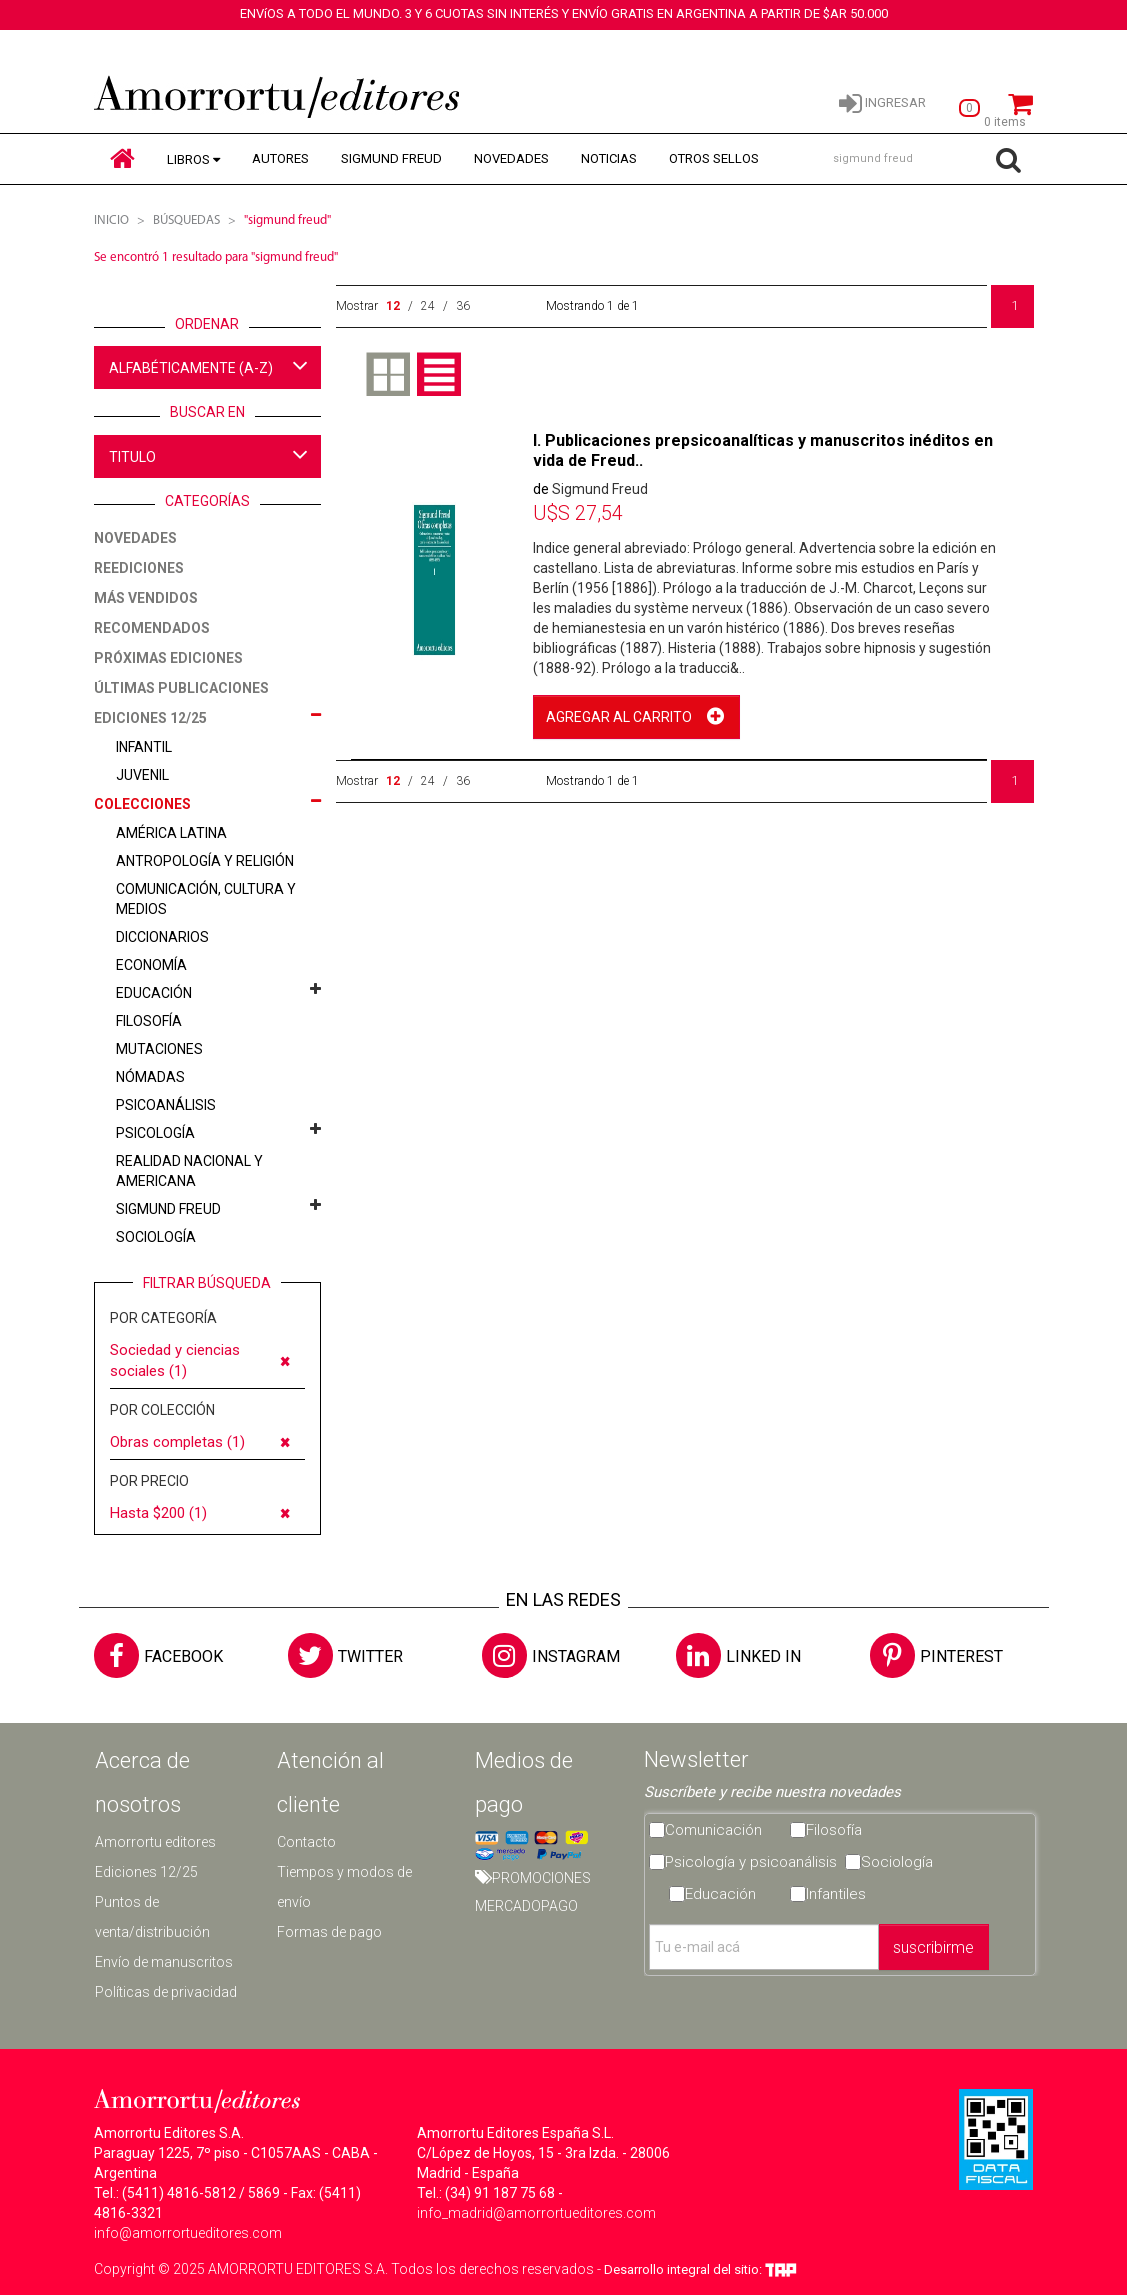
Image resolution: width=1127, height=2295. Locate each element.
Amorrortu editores (155, 1842)
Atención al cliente (330, 1782)
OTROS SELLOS (714, 158)
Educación (154, 993)
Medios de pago (524, 1782)
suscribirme (933, 1947)
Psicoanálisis (166, 1105)
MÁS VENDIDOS (146, 598)
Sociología (156, 1237)
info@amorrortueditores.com (188, 2233)
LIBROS (188, 159)
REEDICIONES (139, 568)
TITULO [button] (209, 454)
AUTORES (280, 158)
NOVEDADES (511, 158)
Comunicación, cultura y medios (206, 899)
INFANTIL (144, 747)
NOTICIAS (609, 158)
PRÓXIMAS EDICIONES (168, 658)
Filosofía (149, 1021)
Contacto (306, 1842)
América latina (171, 833)
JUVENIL (142, 775)
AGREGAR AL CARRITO (619, 717)
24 (428, 306)
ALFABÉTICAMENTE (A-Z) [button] (209, 365)
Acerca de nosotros (142, 1782)
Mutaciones (159, 1049)
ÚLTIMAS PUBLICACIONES (181, 688)
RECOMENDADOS (152, 628)
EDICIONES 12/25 (150, 718)
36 (463, 306)
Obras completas (177, 1442)
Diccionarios (162, 937)
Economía (151, 965)
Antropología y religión (205, 861)
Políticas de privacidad (166, 1992)
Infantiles (836, 1894)
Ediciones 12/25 (146, 1872)
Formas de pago (329, 1932)
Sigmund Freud (168, 1209)
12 (393, 306)
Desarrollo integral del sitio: (701, 2269)
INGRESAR (882, 101)
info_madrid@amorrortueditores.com (536, 2213)
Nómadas (150, 1077)
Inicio (111, 220)
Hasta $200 (158, 1513)
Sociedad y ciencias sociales (175, 1360)
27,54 (578, 513)
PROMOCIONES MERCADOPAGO (533, 1892)
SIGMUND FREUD (391, 158)
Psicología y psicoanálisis (751, 1862)
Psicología (155, 1133)
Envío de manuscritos (164, 1962)
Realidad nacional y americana (189, 1171)
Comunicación (713, 1830)
